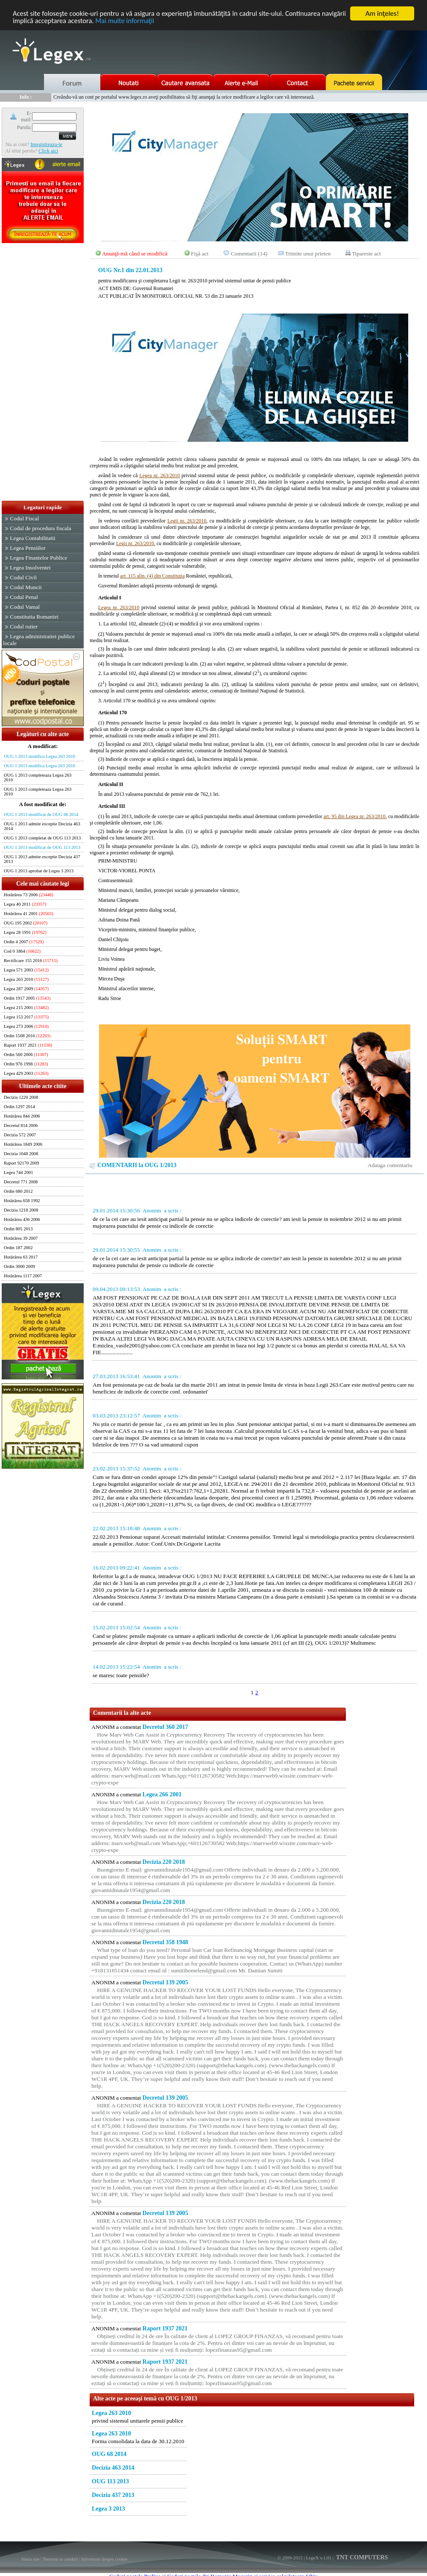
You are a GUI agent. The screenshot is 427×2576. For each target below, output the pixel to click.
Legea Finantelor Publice (38, 558)
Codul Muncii (25, 587)
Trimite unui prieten (308, 253)
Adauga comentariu (390, 1165)
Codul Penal (24, 597)
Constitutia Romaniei (34, 616)
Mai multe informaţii (154, 21)
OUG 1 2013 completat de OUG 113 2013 (42, 838)
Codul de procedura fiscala (40, 528)
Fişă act (199, 253)
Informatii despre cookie (105, 2558)
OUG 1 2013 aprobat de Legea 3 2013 (38, 870)
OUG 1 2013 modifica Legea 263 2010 (39, 756)
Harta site (30, 2558)
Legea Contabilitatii (32, 538)
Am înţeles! (382, 13)
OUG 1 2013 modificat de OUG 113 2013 (42, 847)
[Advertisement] (43, 372)
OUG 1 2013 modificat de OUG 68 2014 (41, 814)
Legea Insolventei (30, 567)
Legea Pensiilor (27, 548)
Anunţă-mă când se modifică (135, 253)
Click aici (48, 151)
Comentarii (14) (249, 253)
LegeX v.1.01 (318, 2557)
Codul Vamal (25, 607)
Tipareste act (366, 253)
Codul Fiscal (24, 518)
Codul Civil (23, 577)
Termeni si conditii (60, 2558)
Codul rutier (24, 626)
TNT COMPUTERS (361, 2557)
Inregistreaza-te (46, 144)
